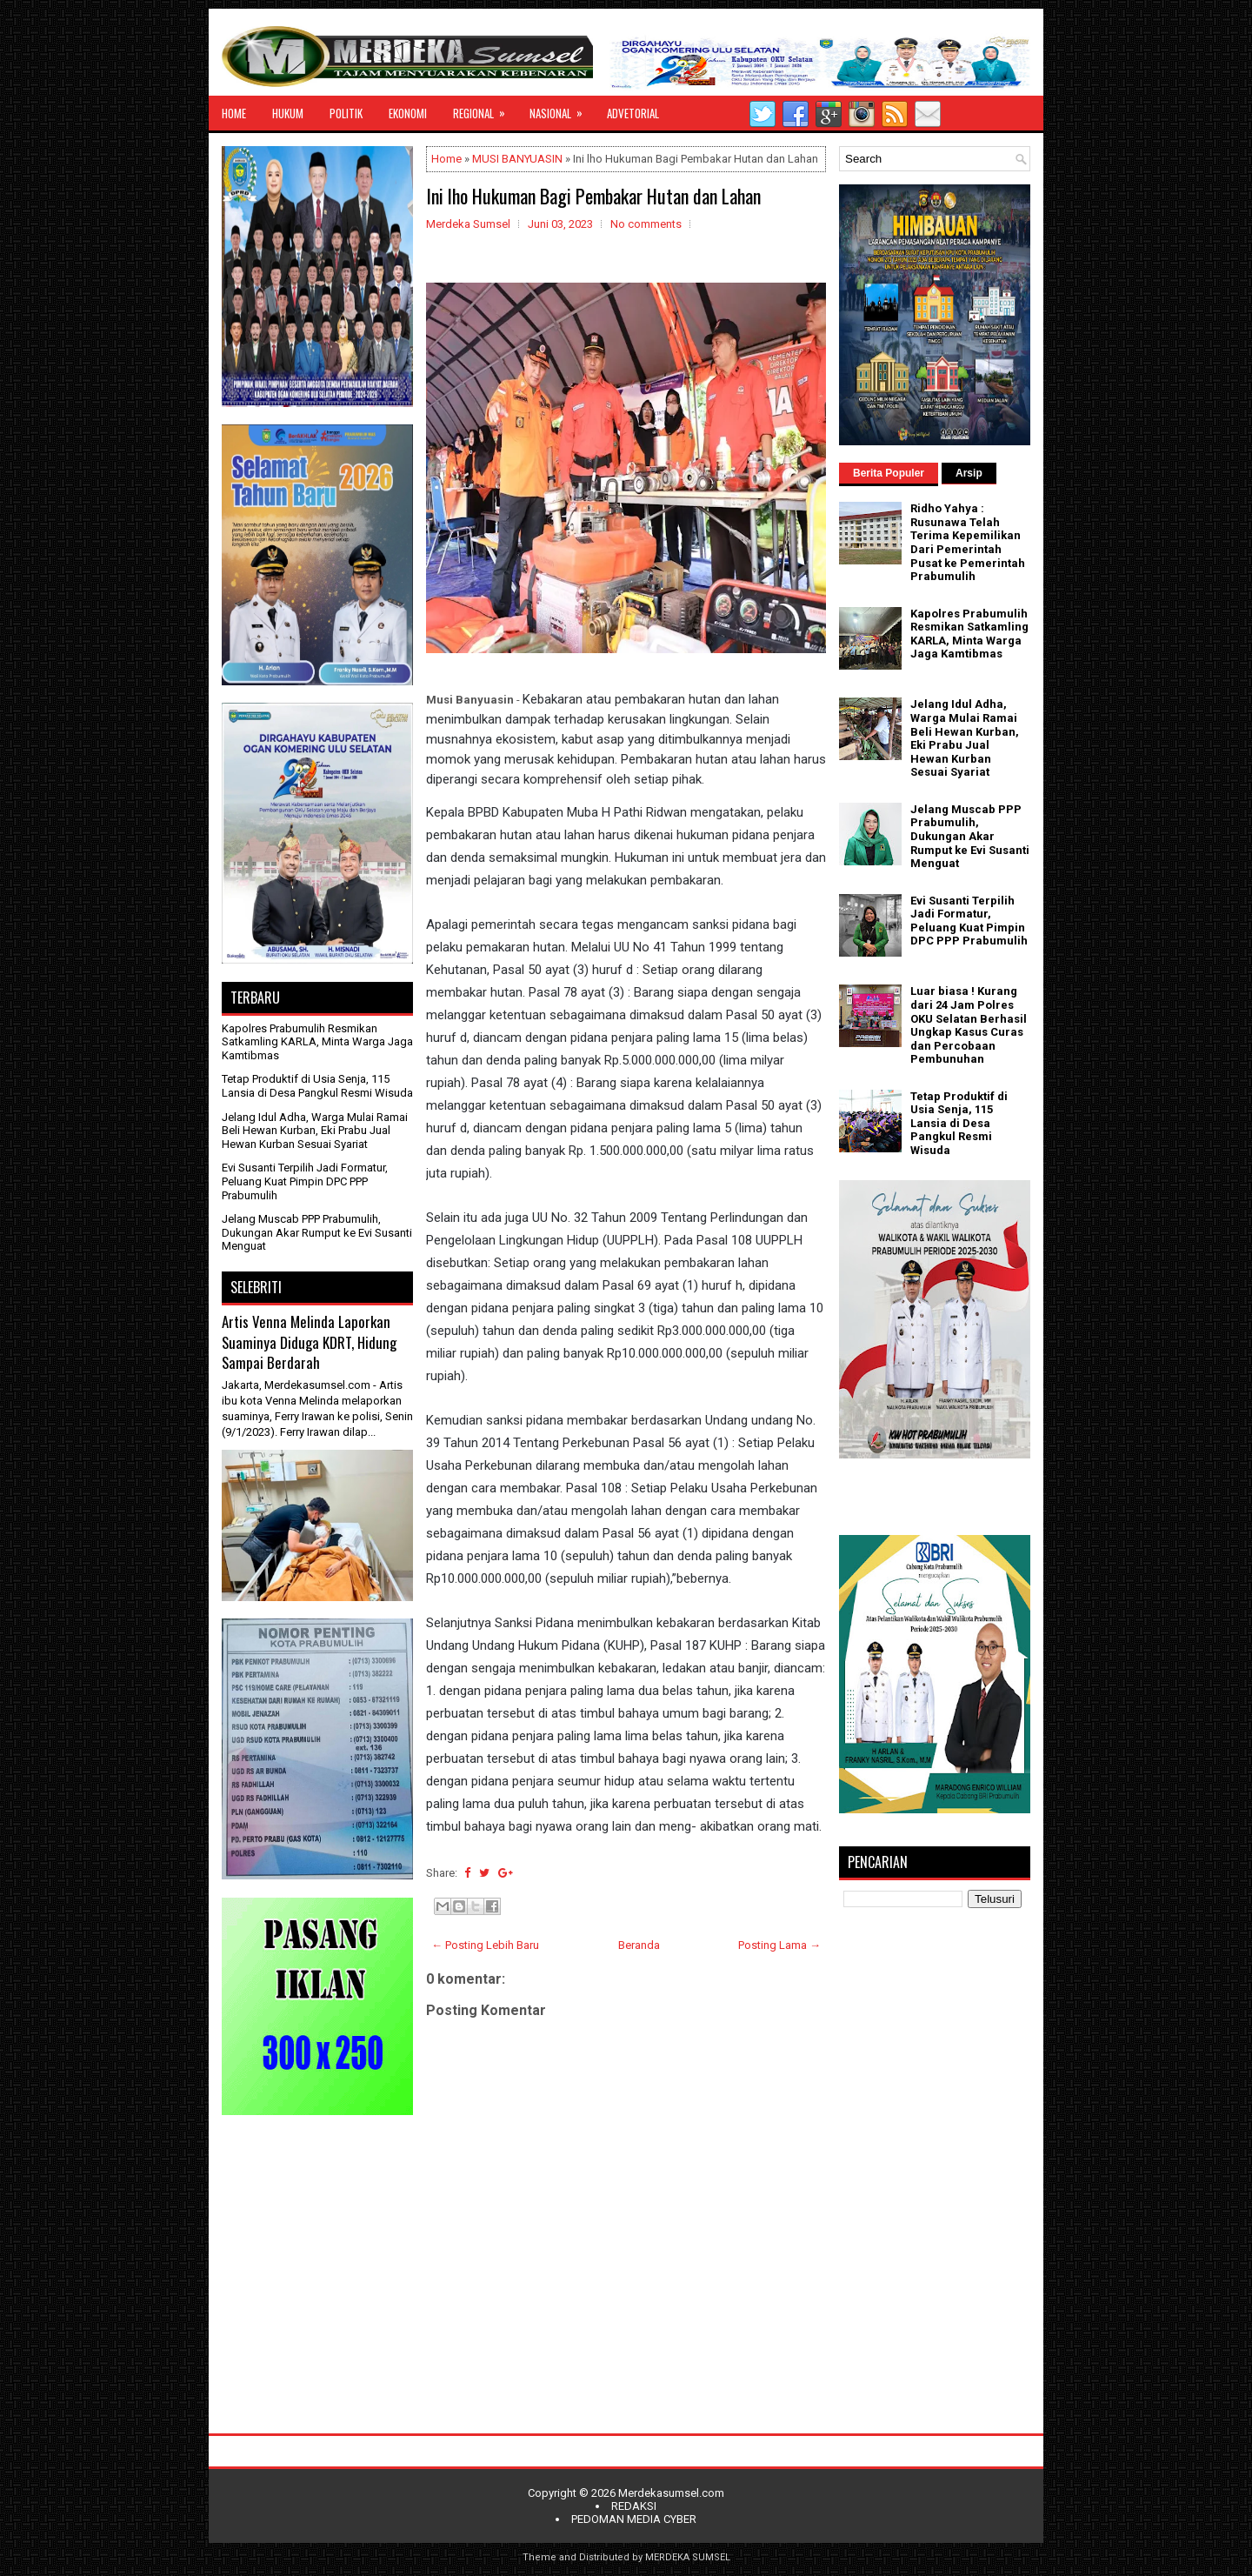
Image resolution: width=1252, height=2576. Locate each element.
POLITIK (346, 113)
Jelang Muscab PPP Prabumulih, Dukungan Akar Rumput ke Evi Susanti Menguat (317, 1232)
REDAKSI (633, 2506)
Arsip (969, 473)
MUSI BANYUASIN (517, 158)
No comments (646, 223)
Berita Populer (888, 473)
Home (446, 158)
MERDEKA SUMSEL (687, 2557)
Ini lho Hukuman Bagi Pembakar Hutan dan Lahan (593, 195)
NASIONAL (561, 109)
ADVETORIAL (633, 113)
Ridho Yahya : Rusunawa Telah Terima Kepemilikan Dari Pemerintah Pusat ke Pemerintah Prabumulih (967, 542)
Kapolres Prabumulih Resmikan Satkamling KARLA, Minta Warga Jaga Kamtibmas (317, 1042)
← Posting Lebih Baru (485, 1945)
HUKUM (287, 113)
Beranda (639, 1945)
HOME (234, 113)
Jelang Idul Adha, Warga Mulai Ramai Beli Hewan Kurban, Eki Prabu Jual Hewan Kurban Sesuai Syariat (315, 1131)
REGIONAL (484, 109)
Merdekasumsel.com (671, 2492)
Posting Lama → (779, 1945)
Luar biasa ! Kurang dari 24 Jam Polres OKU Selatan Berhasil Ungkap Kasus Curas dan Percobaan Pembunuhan (968, 1024)
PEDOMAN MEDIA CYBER (633, 2519)
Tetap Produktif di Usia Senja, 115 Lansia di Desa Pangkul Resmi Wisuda (317, 1085)
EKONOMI (408, 113)
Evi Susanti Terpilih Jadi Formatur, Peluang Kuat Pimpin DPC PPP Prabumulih (305, 1181)
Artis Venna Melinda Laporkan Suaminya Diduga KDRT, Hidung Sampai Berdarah (309, 1342)
